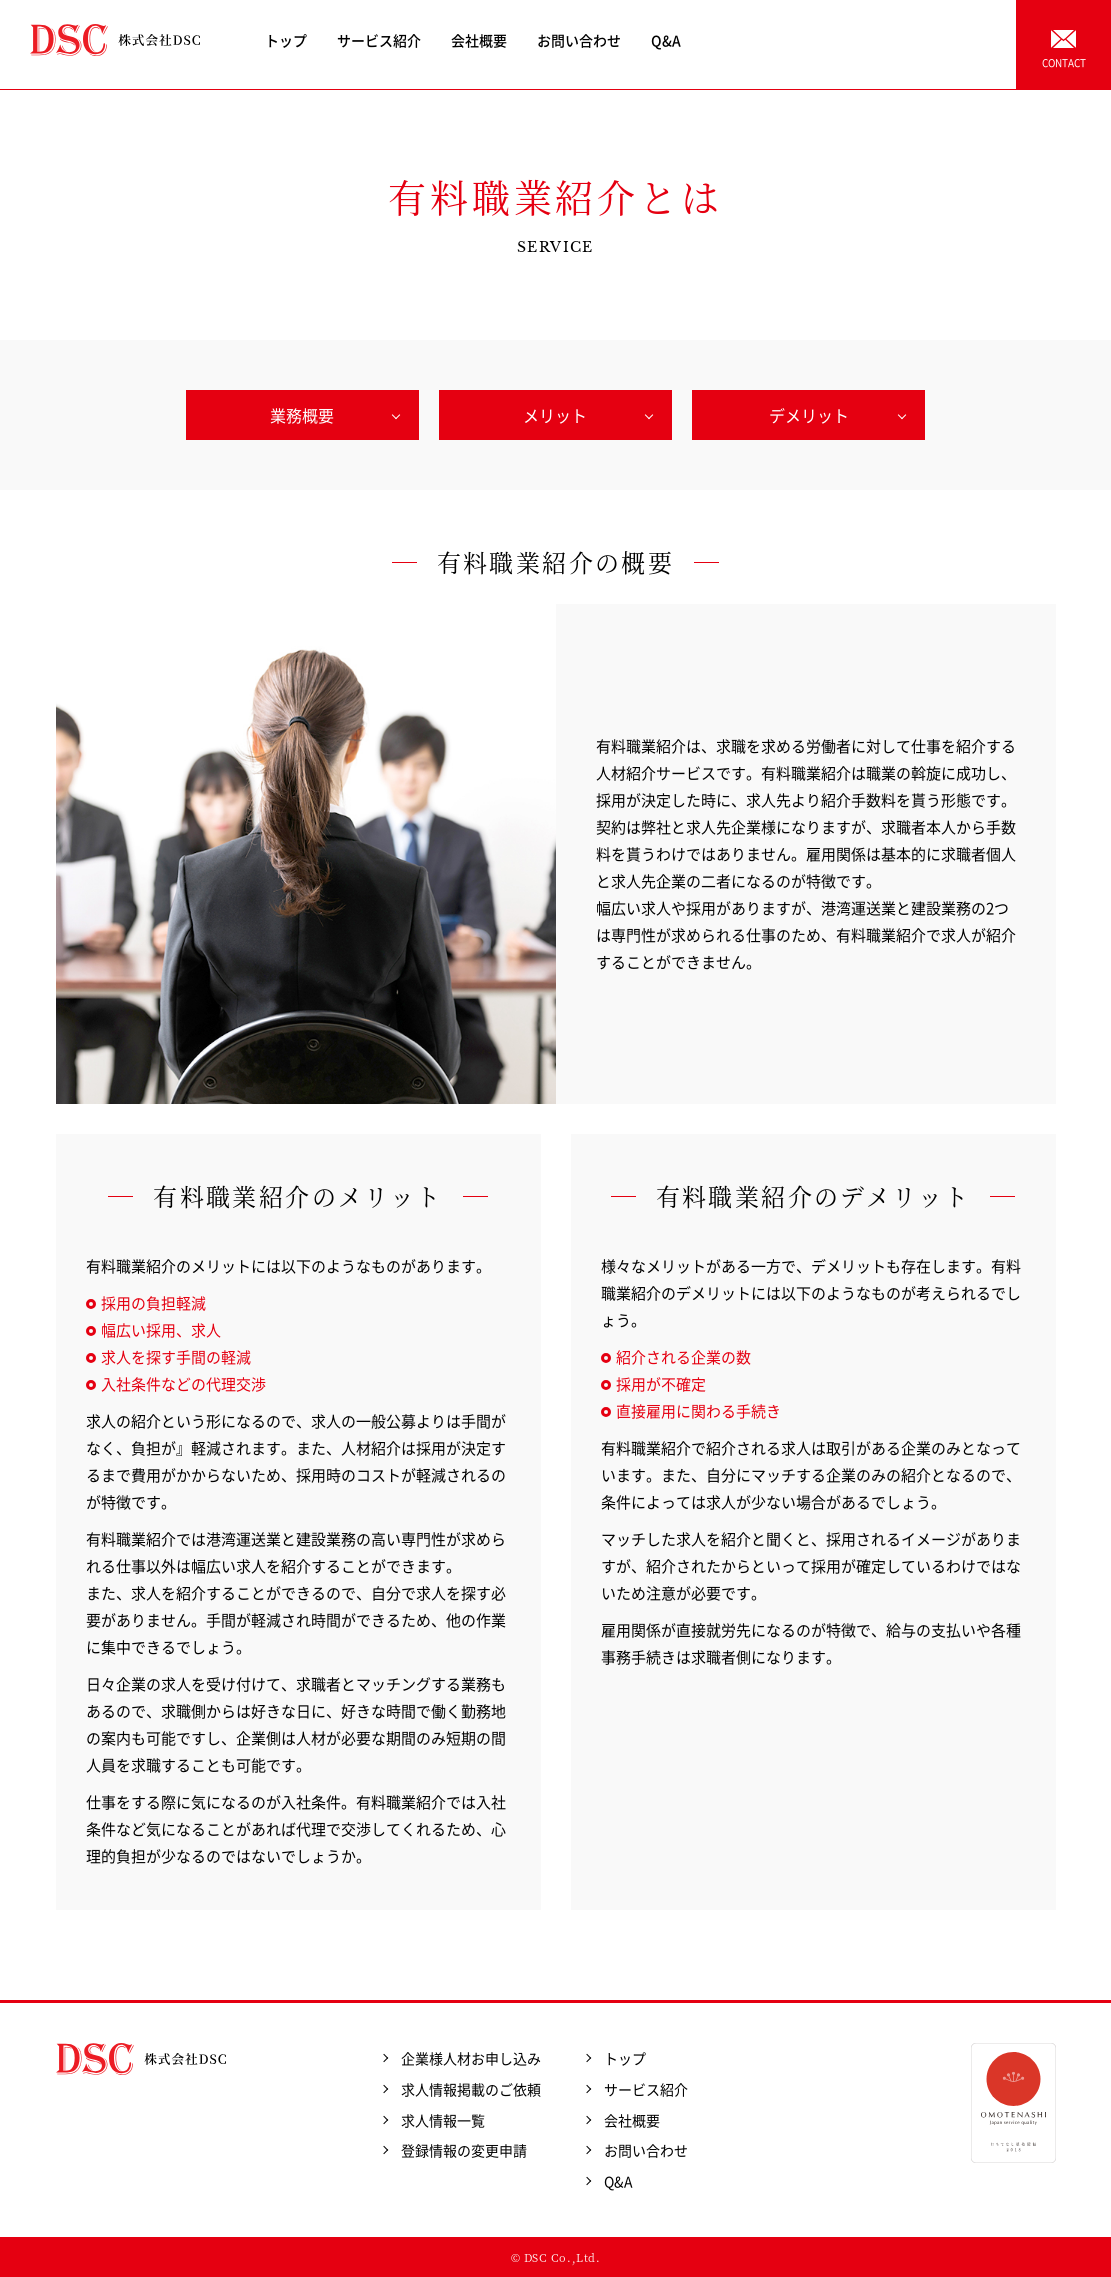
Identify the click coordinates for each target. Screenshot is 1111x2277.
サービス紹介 (379, 40)
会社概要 (479, 40)
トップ (286, 40)
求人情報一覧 (443, 2120)
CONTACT (1064, 62)
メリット (555, 415)
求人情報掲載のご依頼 (471, 2089)
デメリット (809, 415)
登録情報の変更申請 (464, 2150)
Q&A (666, 40)
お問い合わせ (579, 40)
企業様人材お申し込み (471, 2058)
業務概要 (302, 415)
